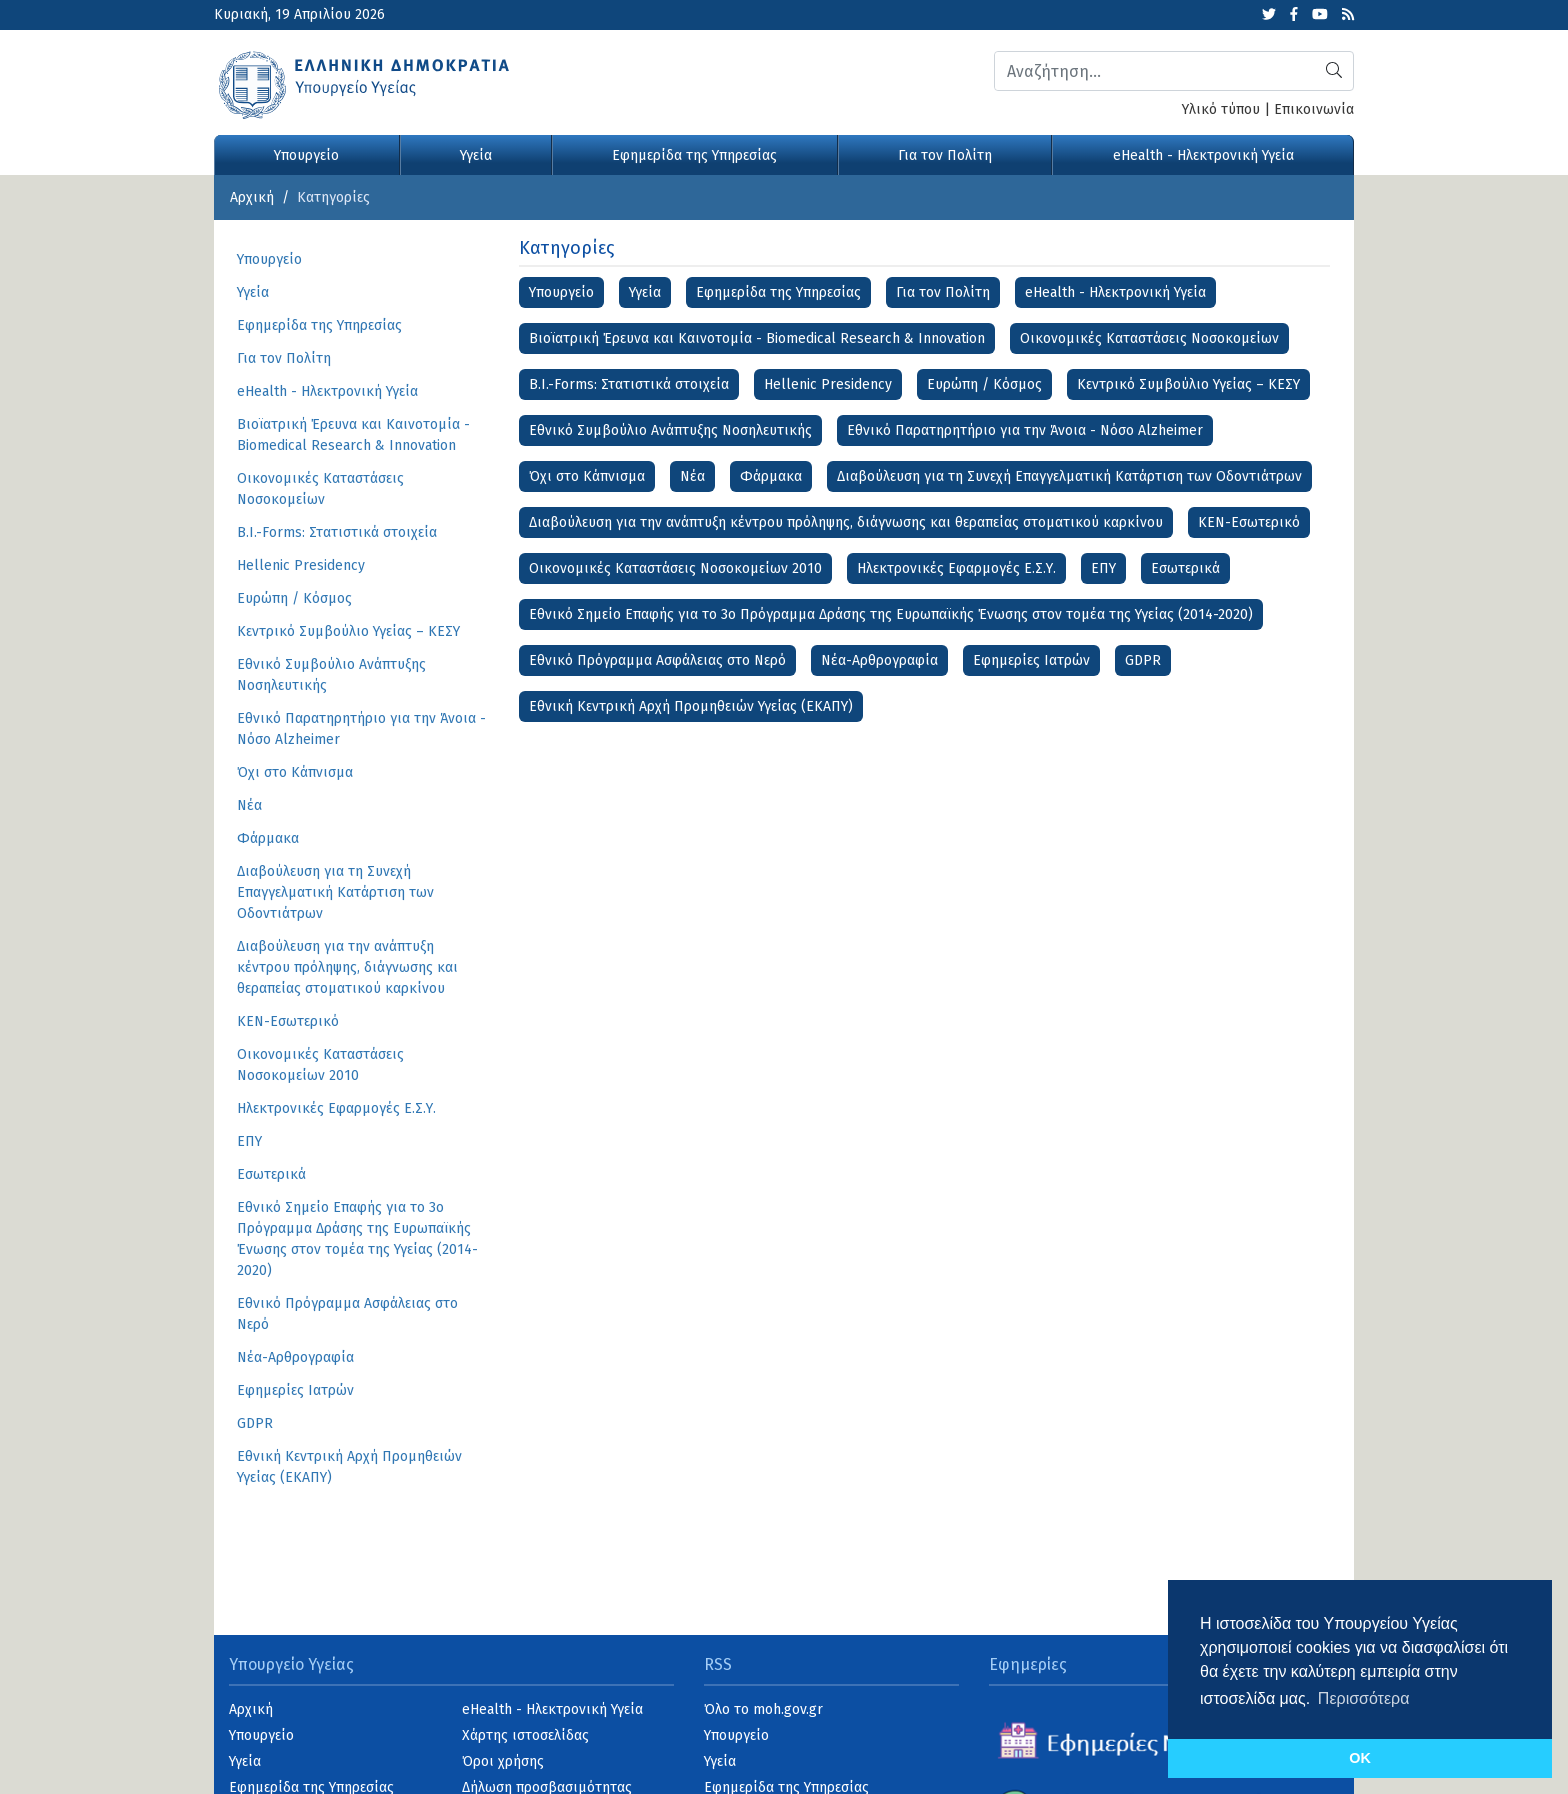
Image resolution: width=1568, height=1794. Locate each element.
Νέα (692, 476)
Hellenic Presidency (828, 384)
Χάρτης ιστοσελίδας (525, 1735)
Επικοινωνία (1314, 109)
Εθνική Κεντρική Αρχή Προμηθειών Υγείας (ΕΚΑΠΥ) (691, 706)
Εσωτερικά (1185, 568)
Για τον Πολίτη (945, 155)
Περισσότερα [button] (1364, 1698)
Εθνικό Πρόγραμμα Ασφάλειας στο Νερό (657, 660)
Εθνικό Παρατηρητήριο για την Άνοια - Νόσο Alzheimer (1025, 430)
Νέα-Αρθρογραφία (879, 660)
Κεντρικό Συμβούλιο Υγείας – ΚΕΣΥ (1188, 384)
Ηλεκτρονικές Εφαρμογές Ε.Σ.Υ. (956, 568)
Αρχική (252, 197)
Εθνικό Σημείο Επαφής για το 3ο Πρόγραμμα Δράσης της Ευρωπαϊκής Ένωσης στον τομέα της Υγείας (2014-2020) (891, 614)
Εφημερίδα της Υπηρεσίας (694, 155)
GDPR (1143, 660)
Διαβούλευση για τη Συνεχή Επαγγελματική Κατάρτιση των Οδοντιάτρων (1069, 476)
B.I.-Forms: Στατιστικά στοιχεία (629, 384)
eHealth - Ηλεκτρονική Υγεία (1203, 155)
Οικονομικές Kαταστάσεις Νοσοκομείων (1149, 338)
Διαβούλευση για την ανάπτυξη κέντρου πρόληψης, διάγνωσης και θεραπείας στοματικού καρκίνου (846, 522)
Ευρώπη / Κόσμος (984, 384)
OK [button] (1360, 1758)
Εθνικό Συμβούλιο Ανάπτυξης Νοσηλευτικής (670, 430)
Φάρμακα (771, 476)
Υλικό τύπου (1221, 109)
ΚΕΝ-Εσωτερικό (1249, 522)
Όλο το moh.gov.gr (763, 1709)
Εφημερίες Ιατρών (1031, 660)
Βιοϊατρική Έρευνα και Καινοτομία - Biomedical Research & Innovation (757, 338)
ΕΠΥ (1103, 568)
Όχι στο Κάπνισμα (587, 476)
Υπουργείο (306, 155)
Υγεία (476, 155)
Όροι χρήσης (503, 1761)
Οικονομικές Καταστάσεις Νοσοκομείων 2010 (675, 568)
